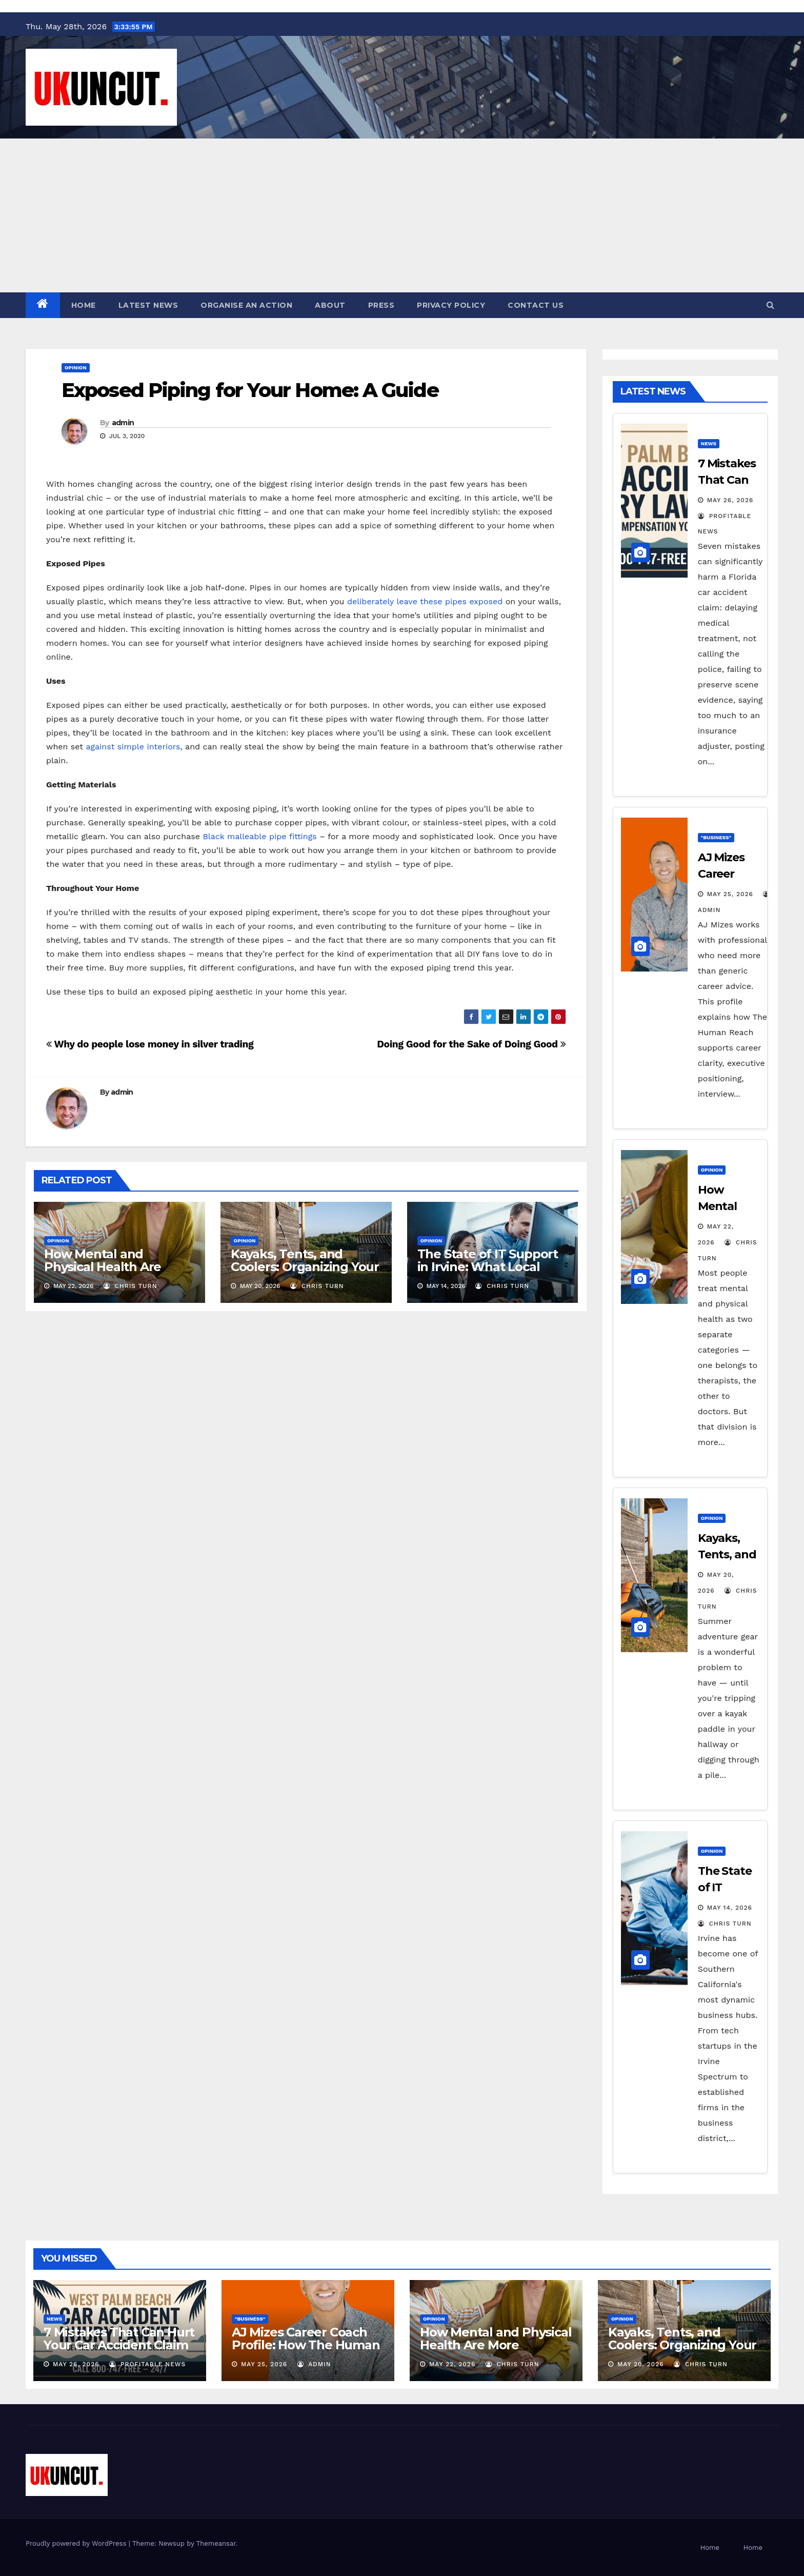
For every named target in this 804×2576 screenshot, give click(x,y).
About (330, 305)
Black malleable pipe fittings (259, 836)
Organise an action (246, 305)
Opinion (76, 367)
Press (381, 305)
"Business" (250, 2319)
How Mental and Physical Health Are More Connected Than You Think (111, 1273)
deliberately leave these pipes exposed (424, 601)
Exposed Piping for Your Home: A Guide (250, 390)
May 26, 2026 (730, 500)
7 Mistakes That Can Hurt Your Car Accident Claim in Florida (119, 2345)
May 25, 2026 (264, 2364)
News (708, 443)
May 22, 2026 (452, 2364)
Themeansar (216, 2543)
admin (123, 422)
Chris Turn (130, 1286)
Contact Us (536, 305)
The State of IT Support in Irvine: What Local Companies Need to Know (487, 1273)
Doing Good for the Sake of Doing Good (471, 1044)
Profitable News (147, 2364)
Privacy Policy (451, 305)
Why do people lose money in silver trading (149, 1044)
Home (83, 305)
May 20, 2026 (640, 2364)
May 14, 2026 (729, 1907)
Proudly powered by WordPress (77, 2543)
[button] (770, 305)
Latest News (148, 305)
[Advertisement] (402, 215)
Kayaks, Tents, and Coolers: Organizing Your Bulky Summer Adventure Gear (305, 1273)
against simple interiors (133, 746)
